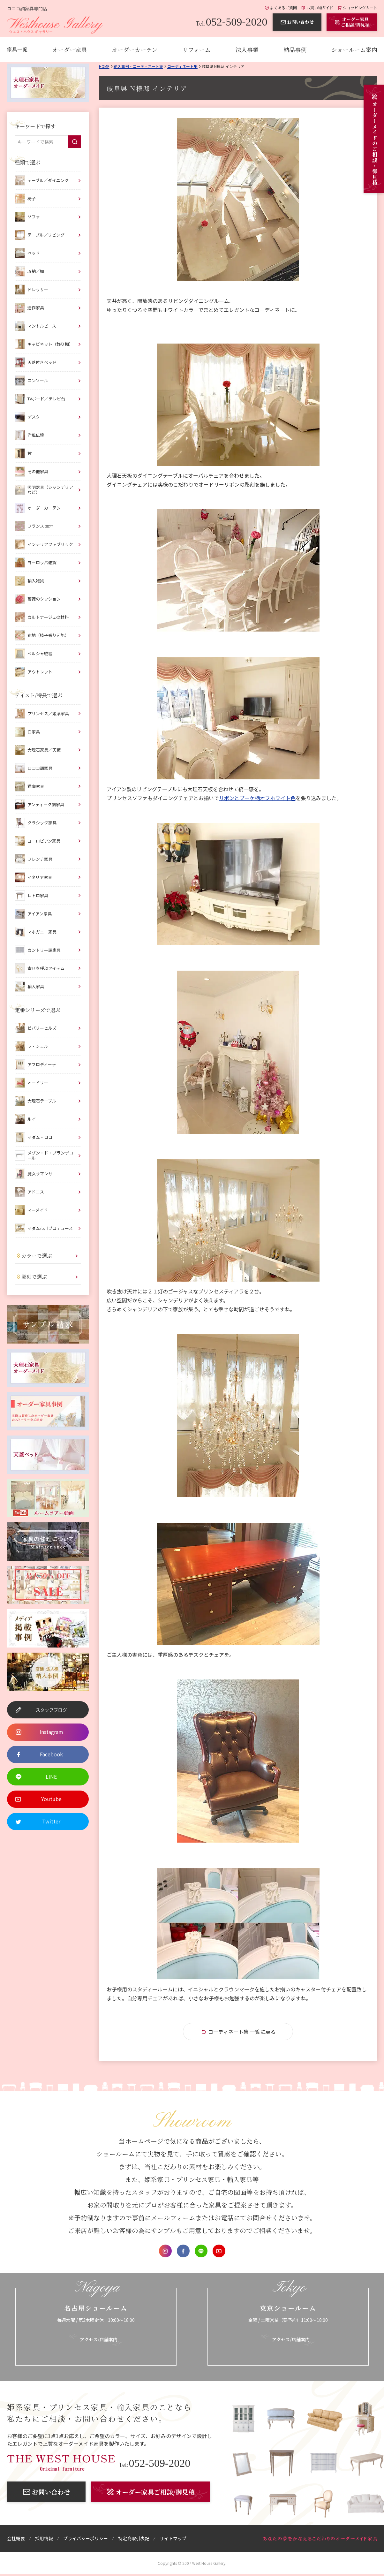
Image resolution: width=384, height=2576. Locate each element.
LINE (201, 2251)
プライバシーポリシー (85, 2538)
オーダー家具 (69, 49)
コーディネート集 (182, 66)
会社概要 (16, 2538)
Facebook (183, 2251)
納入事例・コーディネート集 (138, 66)
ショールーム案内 (354, 49)
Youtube (219, 2251)
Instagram (165, 2251)
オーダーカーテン (134, 49)
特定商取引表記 (133, 2538)
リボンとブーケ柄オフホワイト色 (257, 798)
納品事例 (294, 49)
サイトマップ (173, 2538)
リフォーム (196, 49)
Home (104, 66)
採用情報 (44, 2538)
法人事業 (247, 49)
